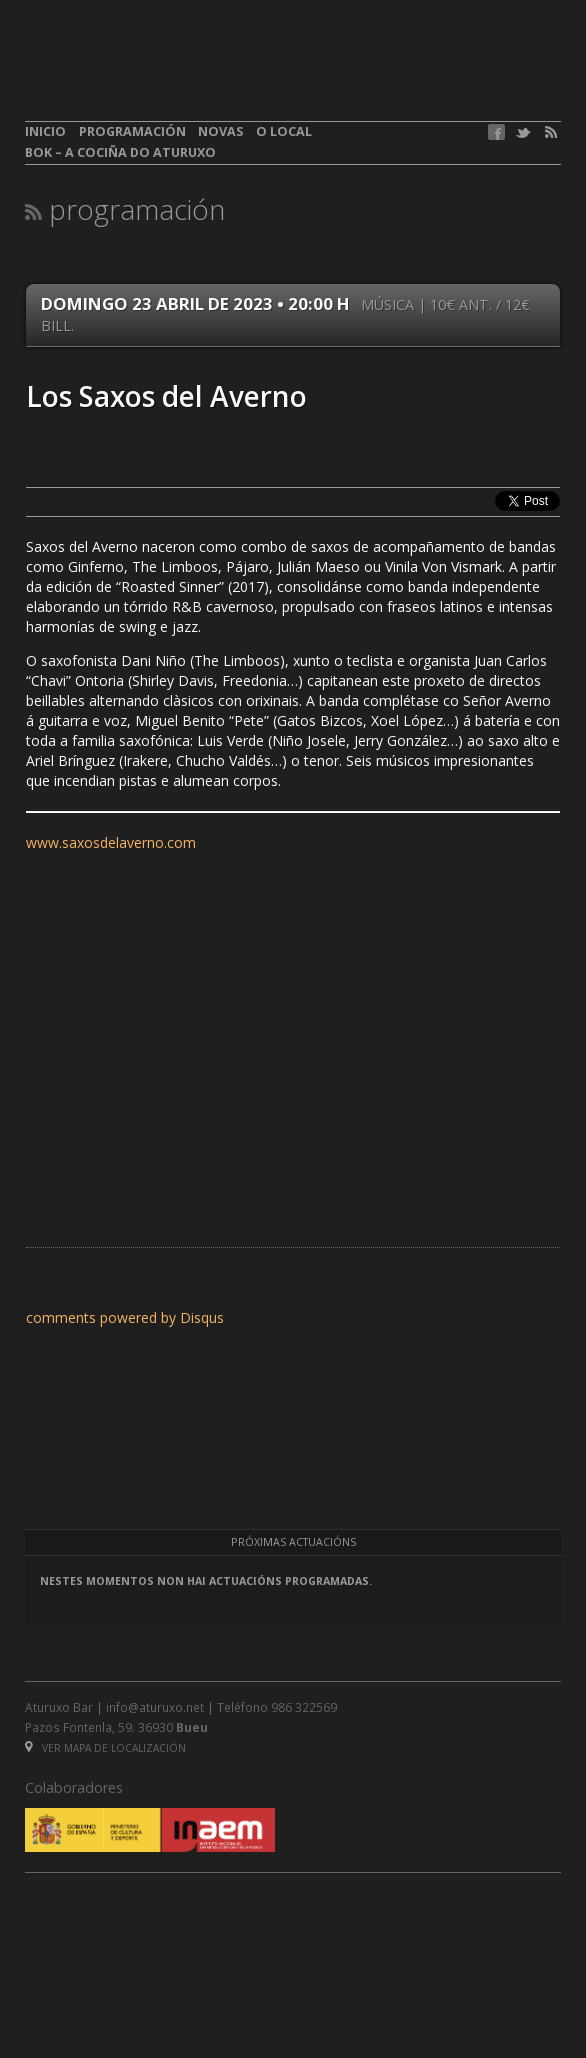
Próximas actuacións (293, 1542)
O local (284, 131)
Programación (132, 131)
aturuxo (171, 73)
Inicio (45, 131)
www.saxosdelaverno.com (111, 842)
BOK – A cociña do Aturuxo (120, 152)
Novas (220, 131)
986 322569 (304, 1707)
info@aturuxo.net (155, 1707)
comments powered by (125, 1317)
